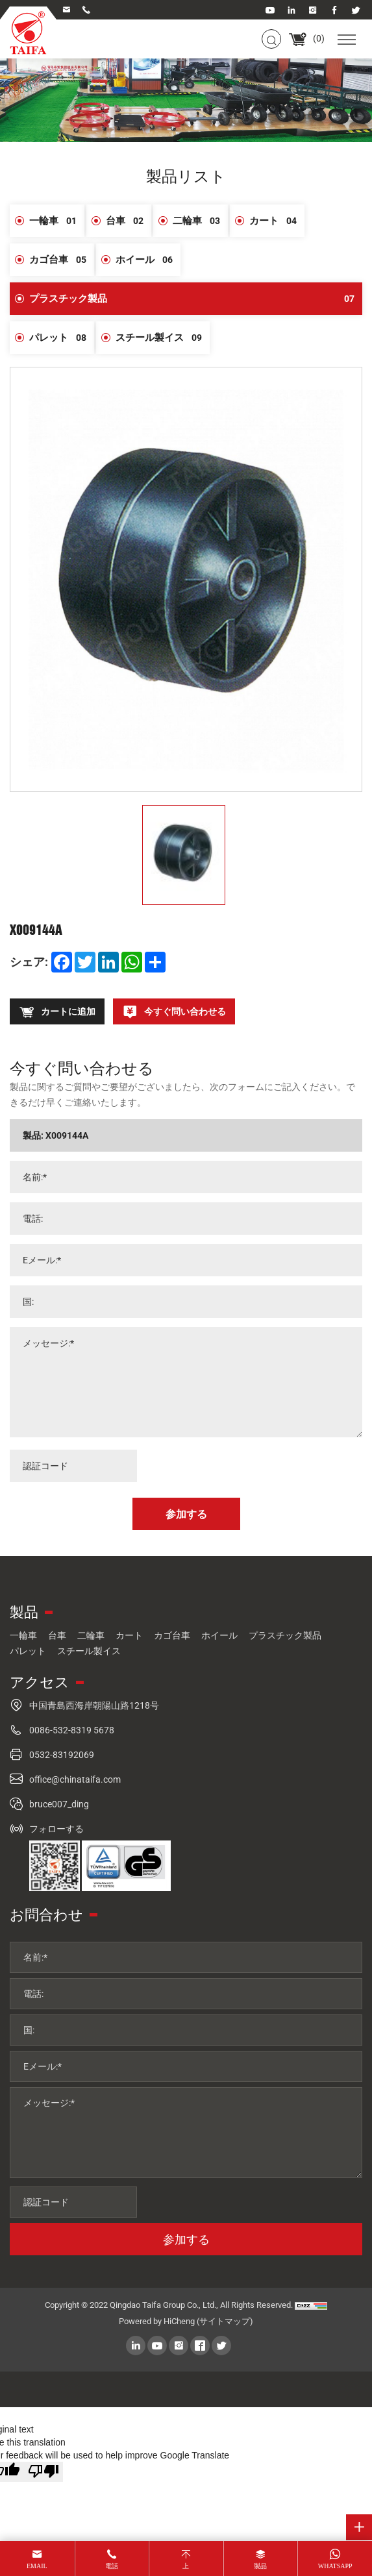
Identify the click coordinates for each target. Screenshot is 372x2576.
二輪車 (200, 220)
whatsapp (335, 2566)
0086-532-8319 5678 (71, 1730)
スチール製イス (163, 337)
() (306, 38)
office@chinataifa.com (75, 1779)
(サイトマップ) (225, 2321)
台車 (128, 220)
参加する (186, 2239)
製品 (260, 2566)
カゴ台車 (61, 259)
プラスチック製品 (195, 298)
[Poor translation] (43, 2472)
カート (276, 220)
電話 (111, 2566)
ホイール (148, 259)
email (37, 2566)
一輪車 (56, 220)
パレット (61, 337)
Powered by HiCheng (157, 2321)
